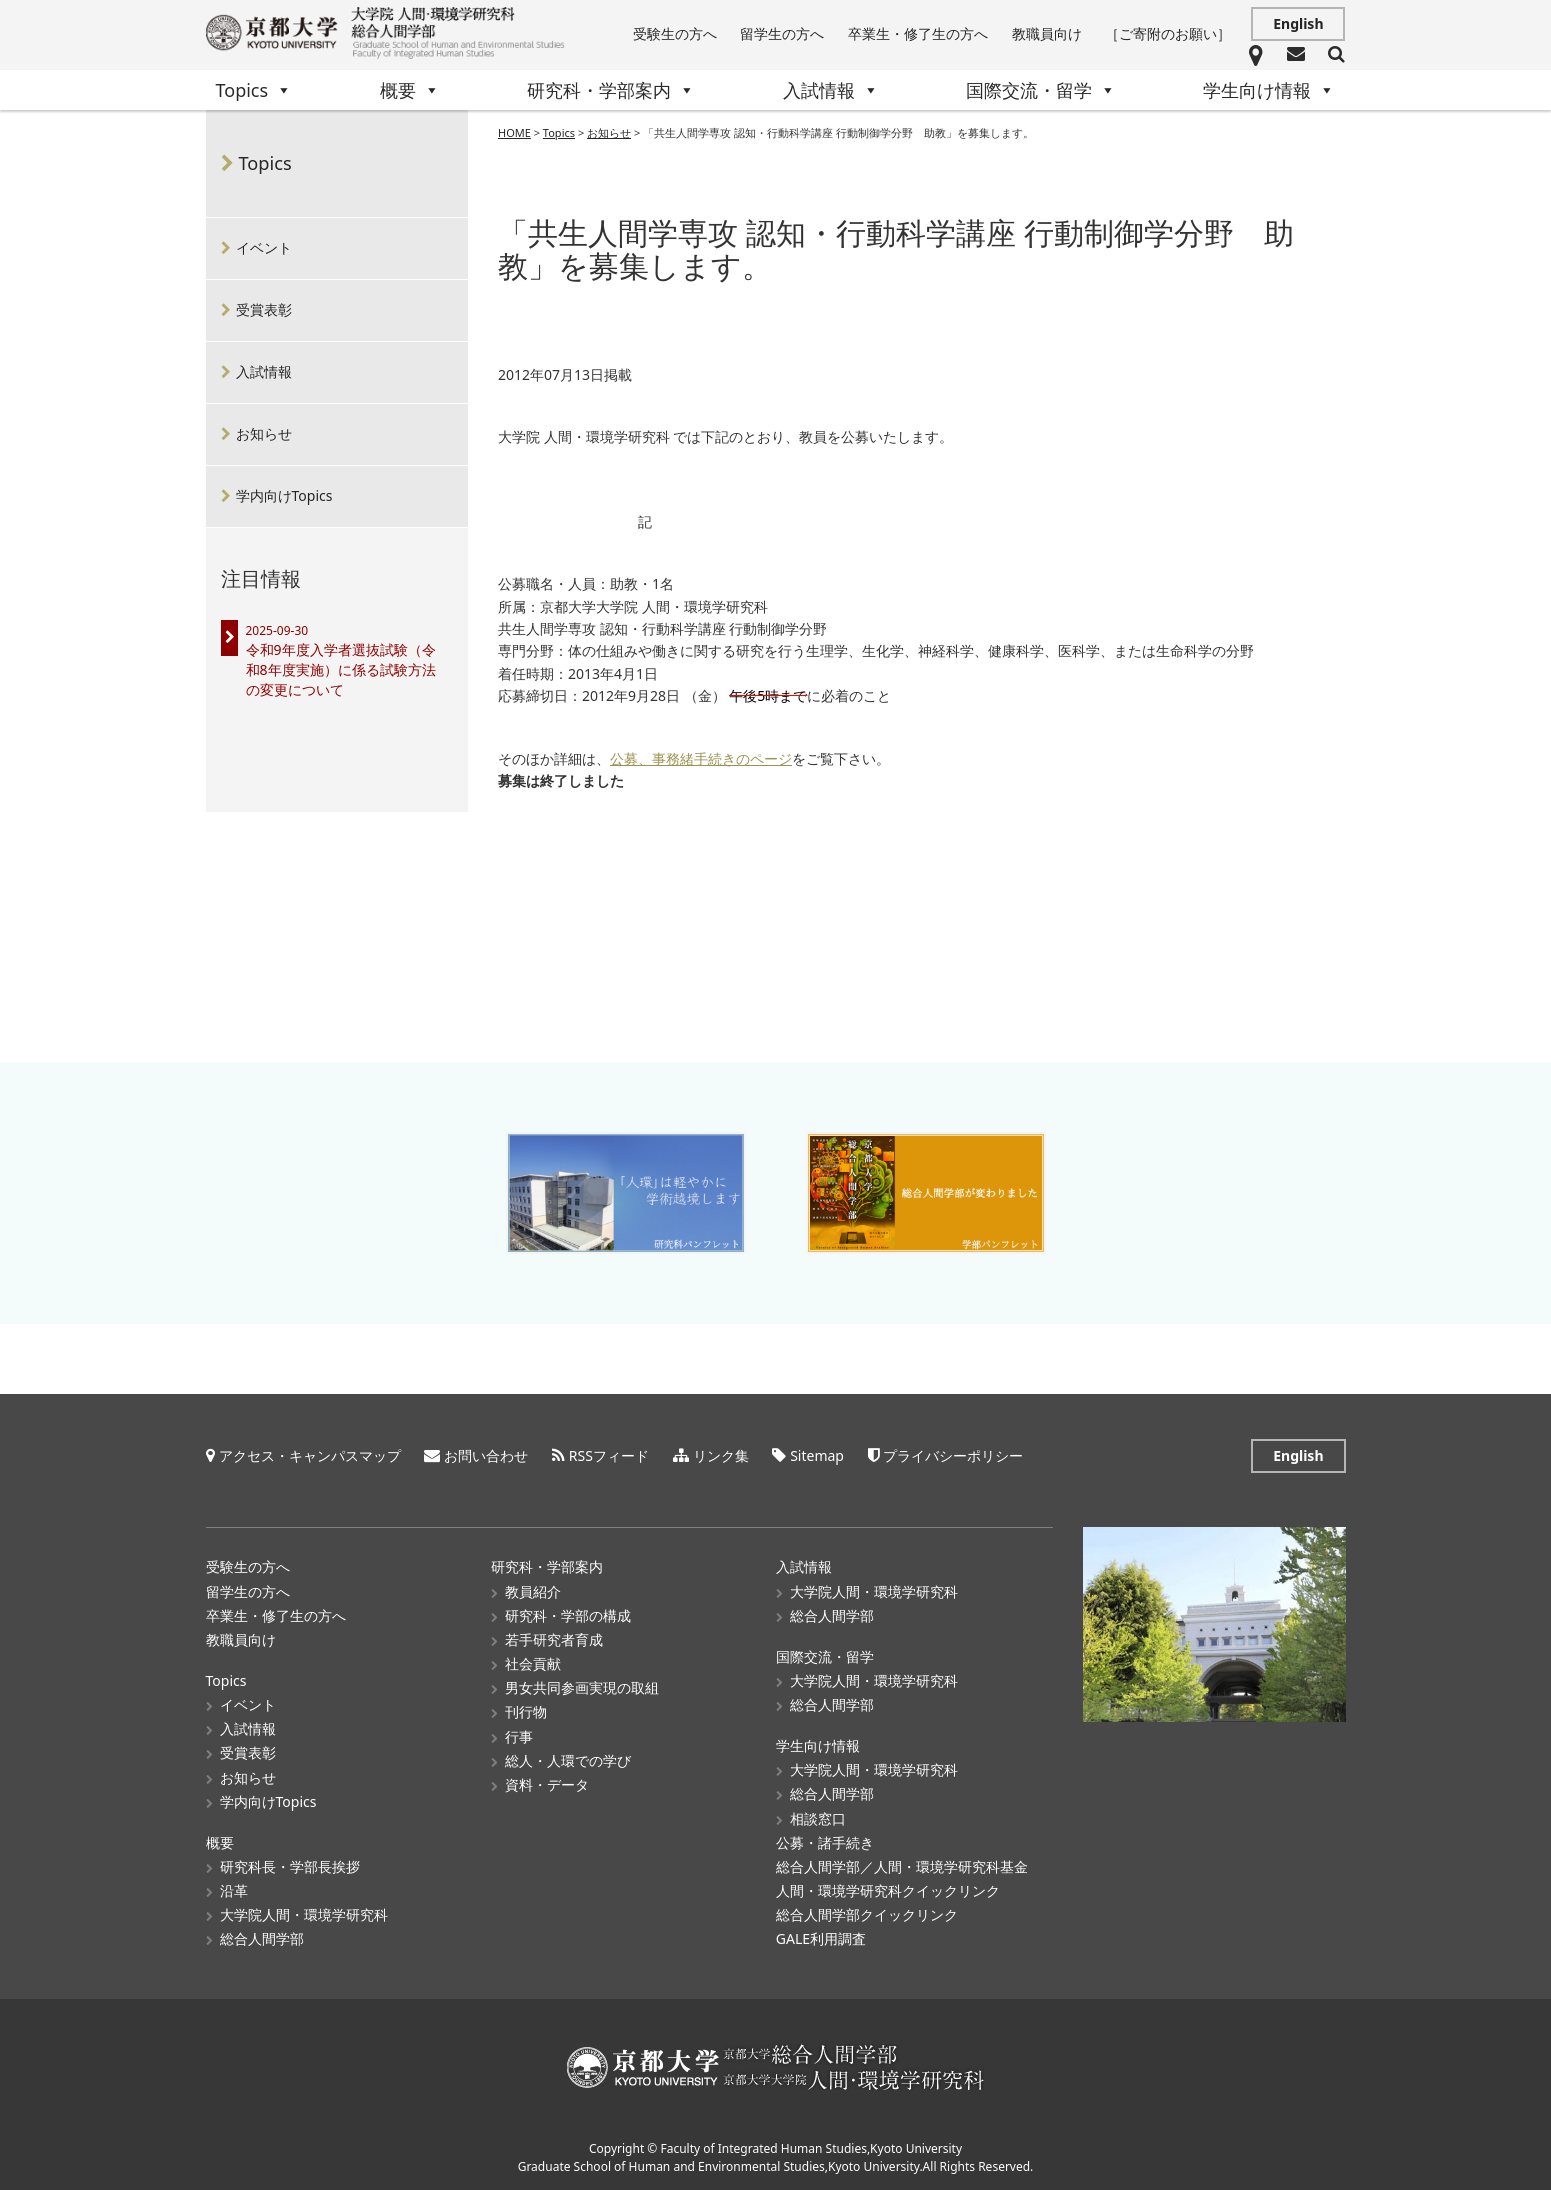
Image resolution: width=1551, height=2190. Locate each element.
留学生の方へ (782, 33)
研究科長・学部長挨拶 (290, 1866)
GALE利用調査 (821, 1938)
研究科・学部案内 (611, 90)
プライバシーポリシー (953, 1455)
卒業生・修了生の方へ (918, 33)
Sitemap (817, 1455)
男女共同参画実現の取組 (582, 1687)
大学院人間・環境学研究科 (304, 1914)
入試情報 (831, 90)
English (1298, 23)
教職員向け (1047, 33)
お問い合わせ (486, 1455)
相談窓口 (818, 1818)
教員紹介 (533, 1591)
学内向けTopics (284, 495)
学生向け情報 (1269, 90)
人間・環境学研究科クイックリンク (888, 1890)
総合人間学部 (262, 1938)
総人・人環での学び (568, 1760)
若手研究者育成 (554, 1639)
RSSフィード (609, 1455)
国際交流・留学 (1041, 90)
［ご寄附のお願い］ (1168, 33)
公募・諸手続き (825, 1842)
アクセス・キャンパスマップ (310, 1455)
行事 (519, 1736)
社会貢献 (533, 1663)
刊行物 (526, 1711)
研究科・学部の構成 (568, 1615)
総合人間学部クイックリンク (867, 1914)
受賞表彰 (264, 309)
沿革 (234, 1890)
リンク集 (721, 1455)
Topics (254, 90)
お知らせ (264, 433)
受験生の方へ (675, 33)
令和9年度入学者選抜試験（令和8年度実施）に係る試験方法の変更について (341, 669)
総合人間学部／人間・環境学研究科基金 (902, 1866)
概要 (410, 90)
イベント (264, 247)
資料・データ (547, 1784)
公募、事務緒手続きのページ (701, 759)
